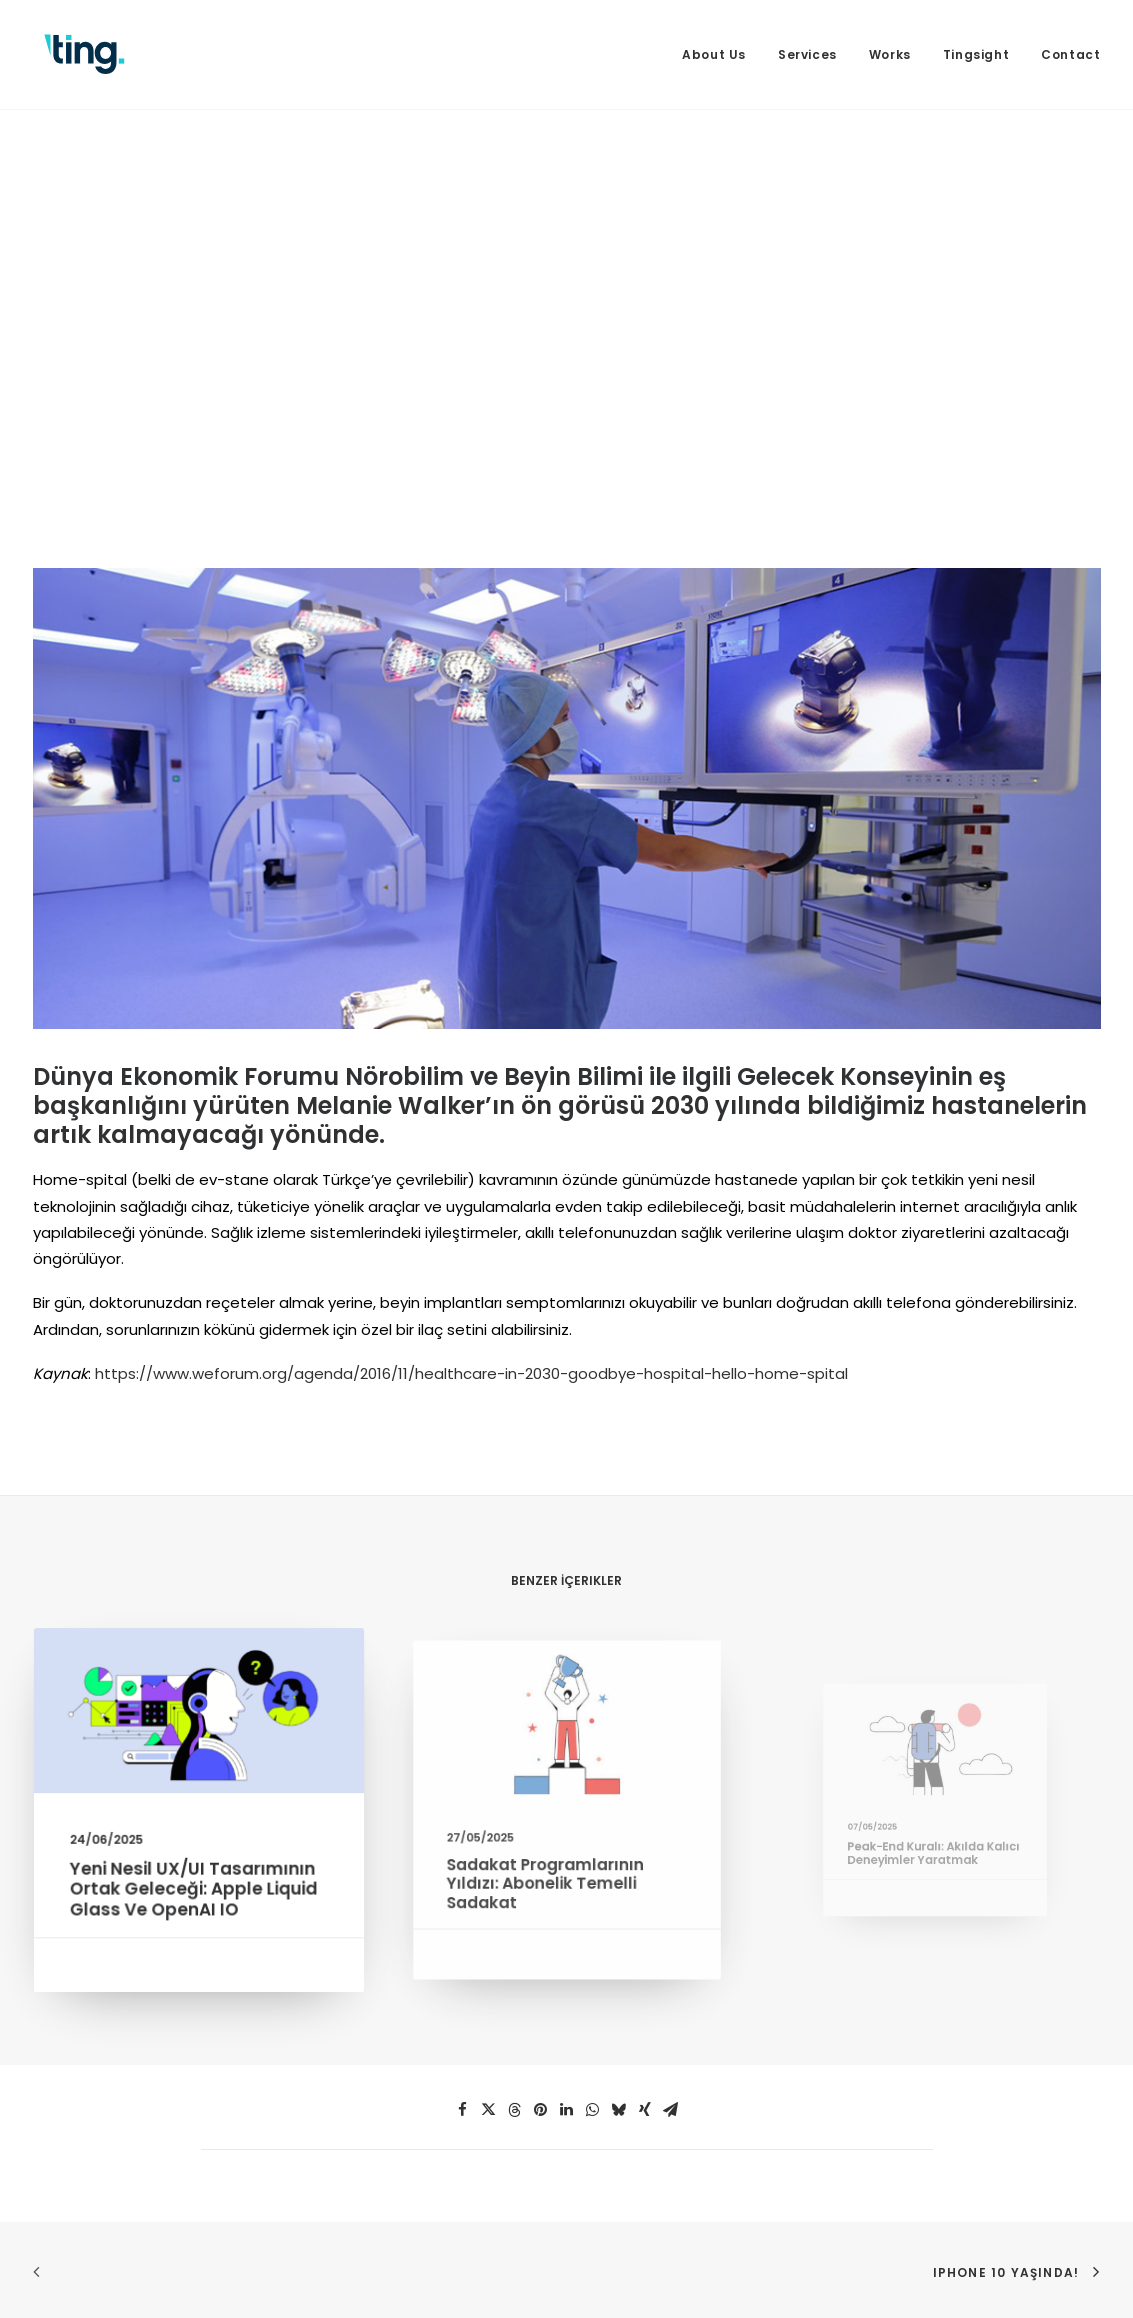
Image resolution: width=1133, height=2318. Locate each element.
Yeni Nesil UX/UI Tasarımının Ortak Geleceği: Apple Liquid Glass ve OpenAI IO (193, 1882)
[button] (198, 1720)
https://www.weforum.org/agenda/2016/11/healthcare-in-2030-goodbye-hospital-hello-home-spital (471, 1373)
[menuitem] (721, 54)
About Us (714, 54)
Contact (1070, 54)
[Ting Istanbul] (85, 54)
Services (807, 54)
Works (890, 54)
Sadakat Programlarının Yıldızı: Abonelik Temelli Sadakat (551, 1861)
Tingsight (976, 54)
